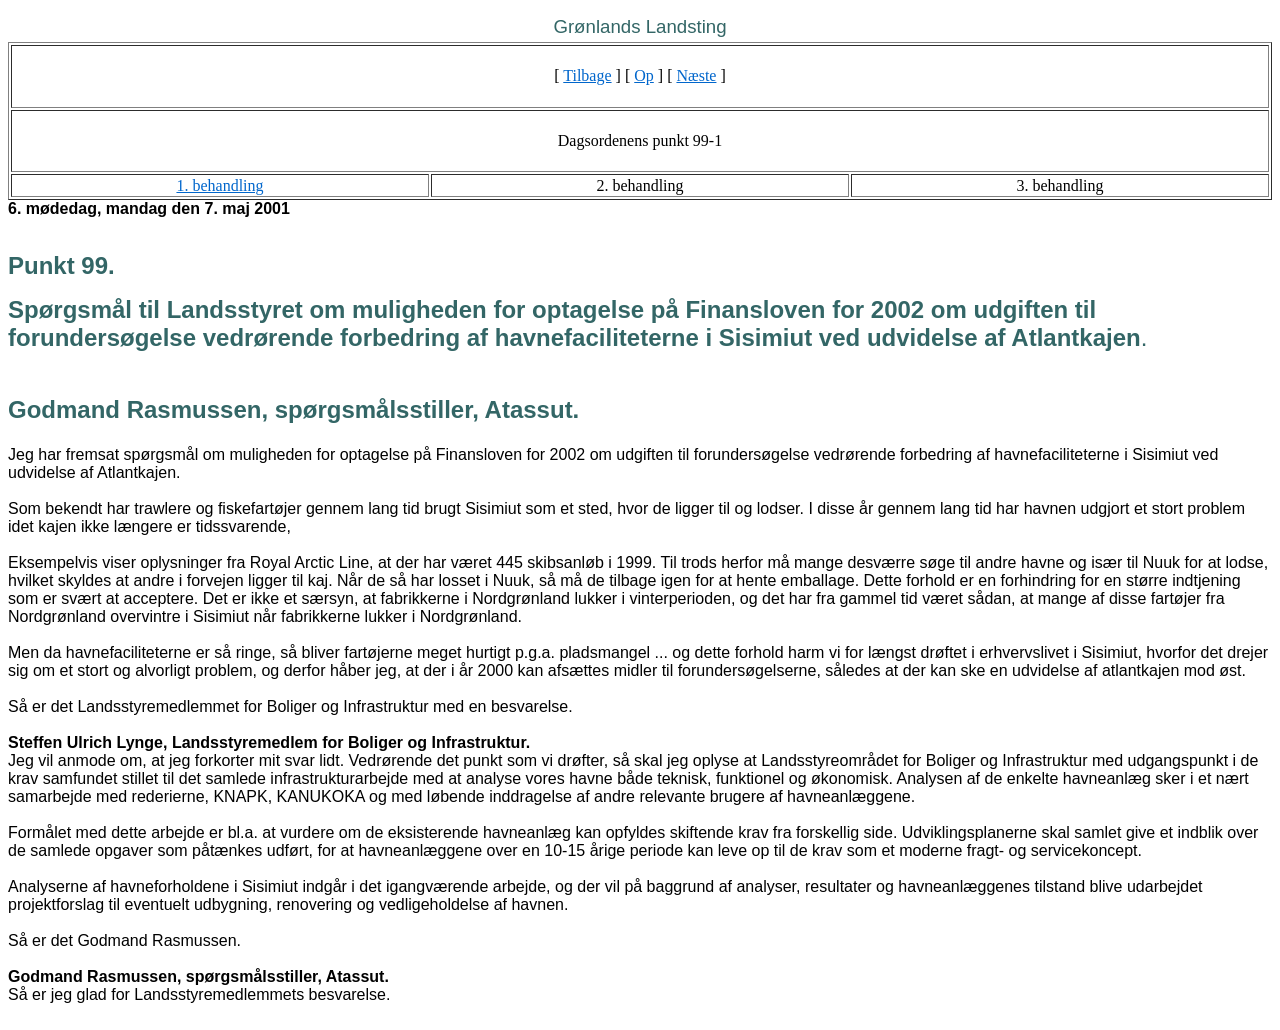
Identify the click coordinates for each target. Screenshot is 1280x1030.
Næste (696, 75)
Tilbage (587, 75)
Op (644, 75)
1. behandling (219, 185)
